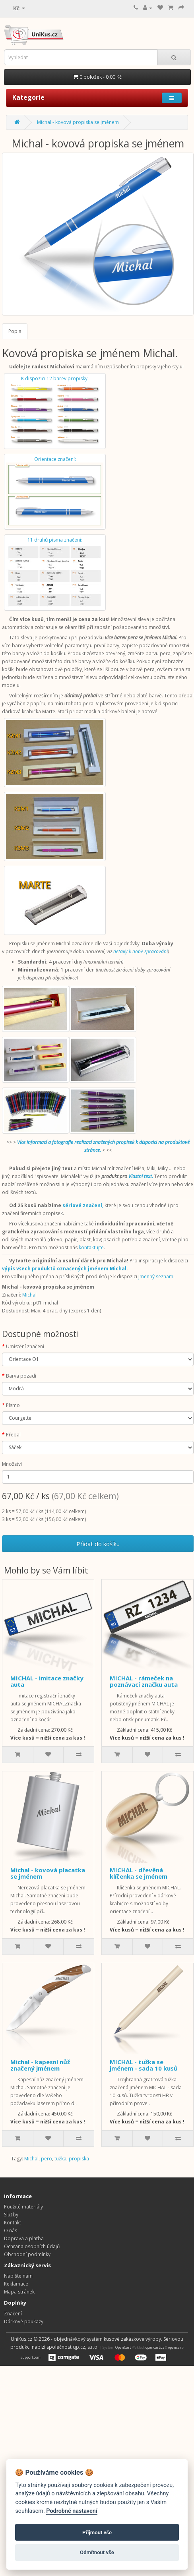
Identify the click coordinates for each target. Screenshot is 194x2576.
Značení (13, 2313)
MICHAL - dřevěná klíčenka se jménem (138, 1873)
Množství (12, 1464)
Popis (14, 331)
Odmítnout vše (97, 2552)
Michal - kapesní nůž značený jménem (40, 2065)
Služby (11, 2214)
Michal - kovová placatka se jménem (47, 1873)
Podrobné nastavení (71, 2511)
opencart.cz (155, 2347)
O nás (10, 2230)
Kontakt (12, 2222)
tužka (60, 2158)
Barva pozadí (21, 1375)
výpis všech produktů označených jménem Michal (64, 1268)
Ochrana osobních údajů (32, 2246)
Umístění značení (25, 1346)
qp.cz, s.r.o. (86, 2347)
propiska (79, 2158)
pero (46, 2158)
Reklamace (16, 2283)
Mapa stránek (19, 2291)
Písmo (13, 1405)
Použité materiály (23, 2206)
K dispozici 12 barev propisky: (55, 411)
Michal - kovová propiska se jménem (78, 122)
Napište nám (18, 2275)
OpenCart (123, 2347)
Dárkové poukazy (23, 2321)
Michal (29, 1294)
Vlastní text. (140, 1176)
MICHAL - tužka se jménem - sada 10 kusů (144, 2065)
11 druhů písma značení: (55, 572)
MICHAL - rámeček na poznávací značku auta (144, 1681)
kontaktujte (91, 1247)
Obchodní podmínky (27, 2254)
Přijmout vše (97, 2532)
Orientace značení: (55, 492)
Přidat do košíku (98, 1544)
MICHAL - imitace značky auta (46, 1681)
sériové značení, (82, 1205)
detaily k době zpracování (140, 951)
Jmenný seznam (155, 1276)
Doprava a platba (24, 2238)
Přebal (13, 1434)
